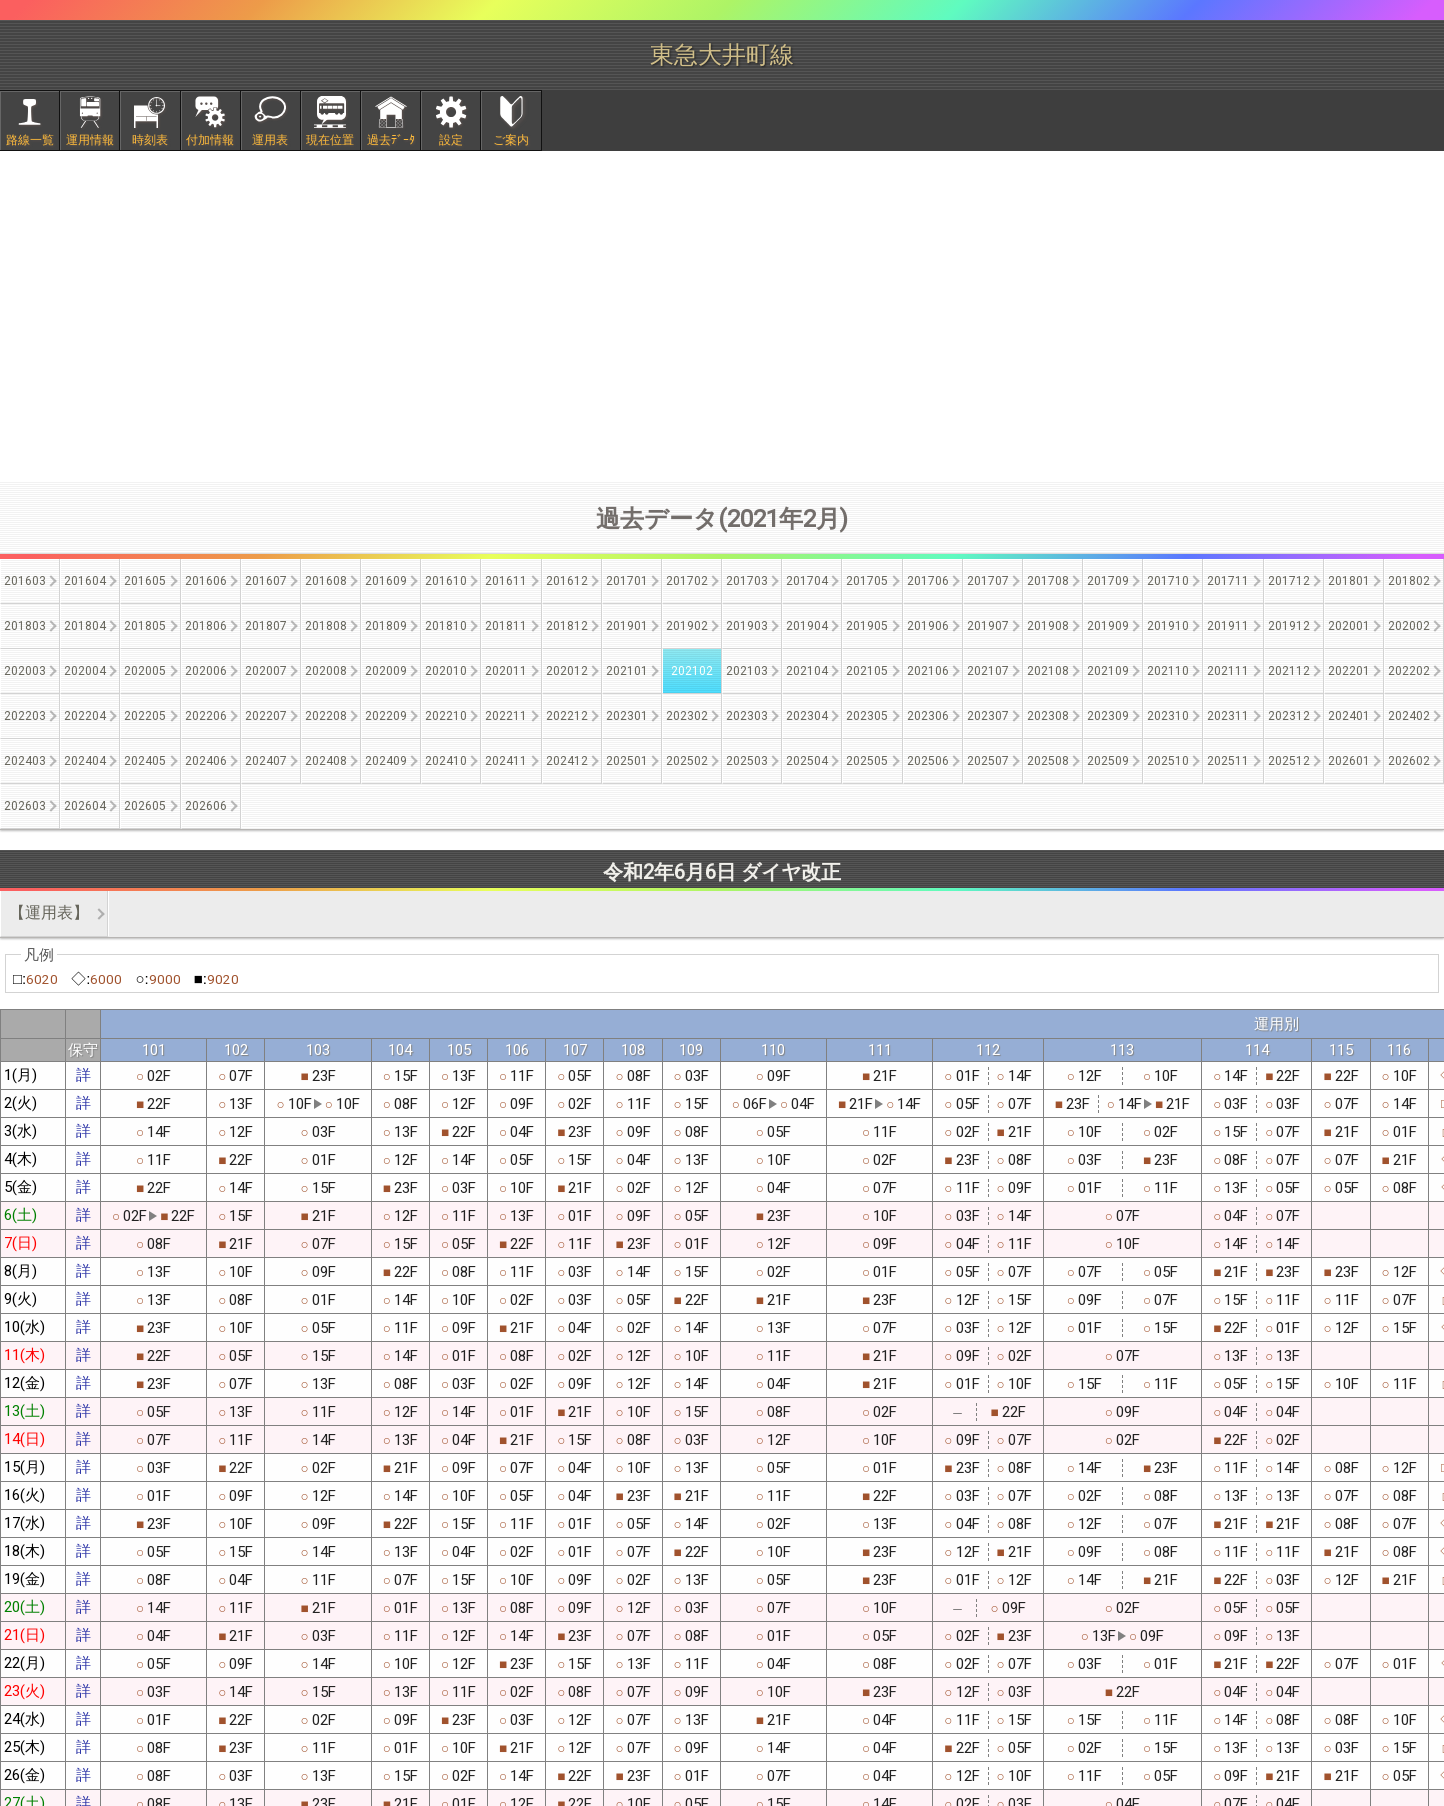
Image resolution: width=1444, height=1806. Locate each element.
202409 (386, 761)
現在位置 (330, 140)
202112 (1289, 671)
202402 (1409, 716)
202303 (747, 716)
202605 (145, 806)
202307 (988, 716)
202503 (747, 761)
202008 (326, 671)
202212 (567, 716)
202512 (1289, 761)
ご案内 (511, 140)
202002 (1409, 626)
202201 (1349, 671)
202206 (206, 716)
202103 (747, 671)
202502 (687, 761)
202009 (386, 671)
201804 (85, 626)
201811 (506, 626)
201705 (867, 581)
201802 (1409, 581)
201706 (928, 581)
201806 (206, 626)
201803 (25, 626)
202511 (1228, 761)
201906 (928, 626)
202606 (206, 806)
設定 (451, 140)
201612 (567, 581)
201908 (1048, 626)
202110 (1168, 671)
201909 (1108, 626)
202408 (326, 761)
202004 (85, 671)
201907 (988, 626)
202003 (25, 671)
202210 (446, 716)
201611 (506, 581)
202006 (206, 671)
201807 (266, 626)
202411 (506, 761)
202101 (627, 671)
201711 (1228, 581)
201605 (145, 581)
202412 (567, 761)
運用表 (270, 140)
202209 (386, 716)
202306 (928, 716)
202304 (807, 716)
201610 (446, 581)
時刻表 (150, 140)
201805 (145, 626)
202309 (1108, 716)
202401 (1349, 716)
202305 (867, 716)
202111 (1228, 671)
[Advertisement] (722, 316)
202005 (145, 671)
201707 (988, 581)
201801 (1349, 581)
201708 (1048, 581)
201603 (25, 581)
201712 (1289, 581)
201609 (386, 581)
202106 (928, 671)
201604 (85, 581)
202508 (1048, 761)
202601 (1349, 761)
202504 (807, 761)
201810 (446, 626)
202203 (25, 716)
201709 (1108, 581)
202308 (1048, 716)
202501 (627, 761)
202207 (266, 716)
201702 (687, 581)
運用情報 (90, 140)
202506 (928, 761)
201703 (747, 581)
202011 (506, 671)
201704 (807, 581)
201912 (1289, 626)
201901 (627, 626)
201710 (1168, 581)
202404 (85, 761)
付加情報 (210, 140)
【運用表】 (49, 912)
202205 (145, 716)
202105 (867, 671)
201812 (567, 626)
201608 (326, 581)
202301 (627, 716)
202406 (206, 761)
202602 (1409, 761)
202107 (988, 671)
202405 (145, 761)
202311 (1228, 716)
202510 (1168, 761)
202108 (1048, 671)
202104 (807, 671)
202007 (266, 671)
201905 (867, 626)
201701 (627, 581)
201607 (266, 581)
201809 (386, 626)
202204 (85, 716)
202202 (1409, 671)
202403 (25, 761)
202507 (988, 761)
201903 (747, 626)
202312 (1289, 716)
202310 (1168, 716)
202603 (25, 806)
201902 (687, 626)
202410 (446, 761)
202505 (867, 761)
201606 (206, 581)
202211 (506, 716)
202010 (446, 671)
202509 (1108, 761)
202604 (85, 806)
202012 (567, 671)
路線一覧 (30, 140)
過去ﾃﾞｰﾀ (391, 140)
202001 (1349, 626)
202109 (1108, 671)
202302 (687, 716)
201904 (807, 626)
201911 (1228, 626)
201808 (326, 626)
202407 (266, 761)
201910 (1168, 626)
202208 (326, 716)
